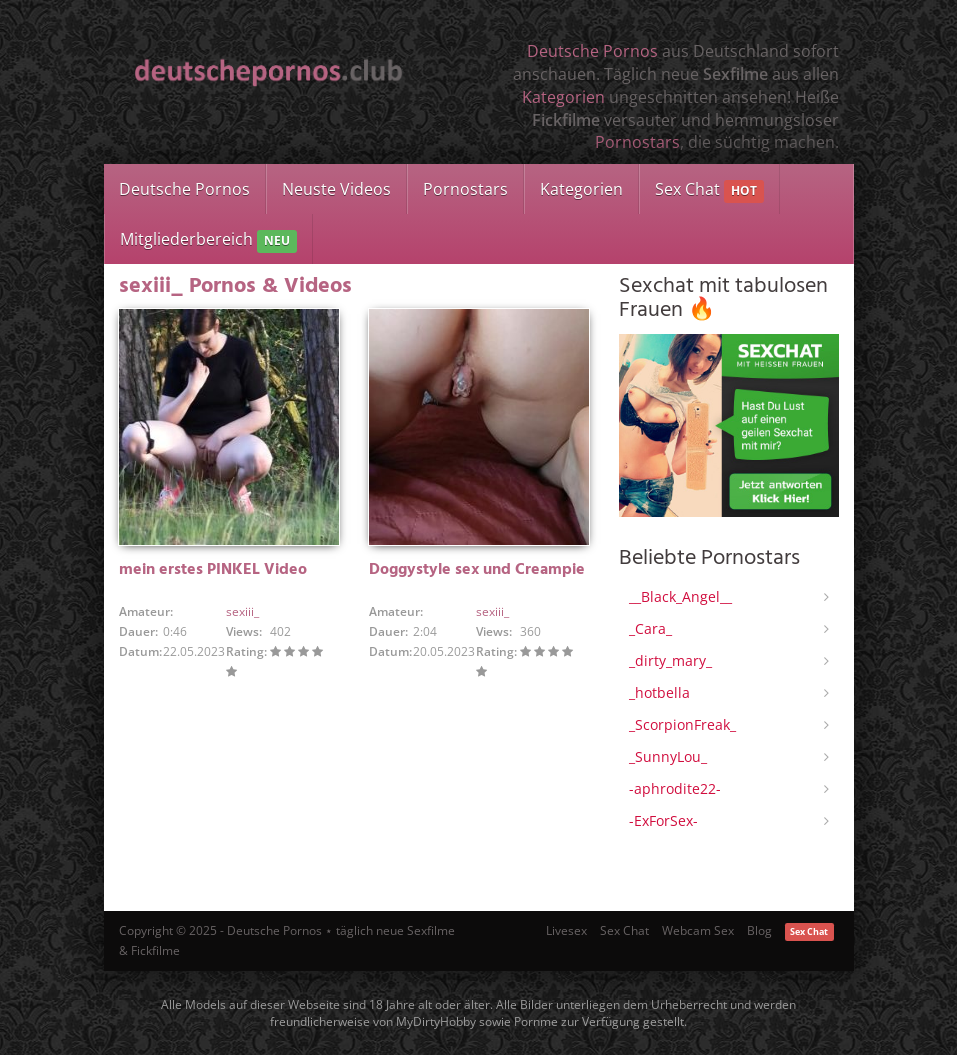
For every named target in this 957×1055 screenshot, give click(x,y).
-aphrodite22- (675, 788)
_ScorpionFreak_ (682, 724)
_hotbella (659, 692)
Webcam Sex (698, 930)
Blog (759, 930)
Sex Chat (709, 190)
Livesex (566, 930)
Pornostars (637, 142)
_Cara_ (650, 628)
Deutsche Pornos (592, 51)
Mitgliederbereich (208, 240)
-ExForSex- (663, 820)
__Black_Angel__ (680, 596)
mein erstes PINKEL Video (213, 570)
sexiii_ (242, 611)
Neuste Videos (336, 189)
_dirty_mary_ (670, 660)
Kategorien (563, 97)
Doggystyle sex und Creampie (477, 570)
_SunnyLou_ (668, 756)
